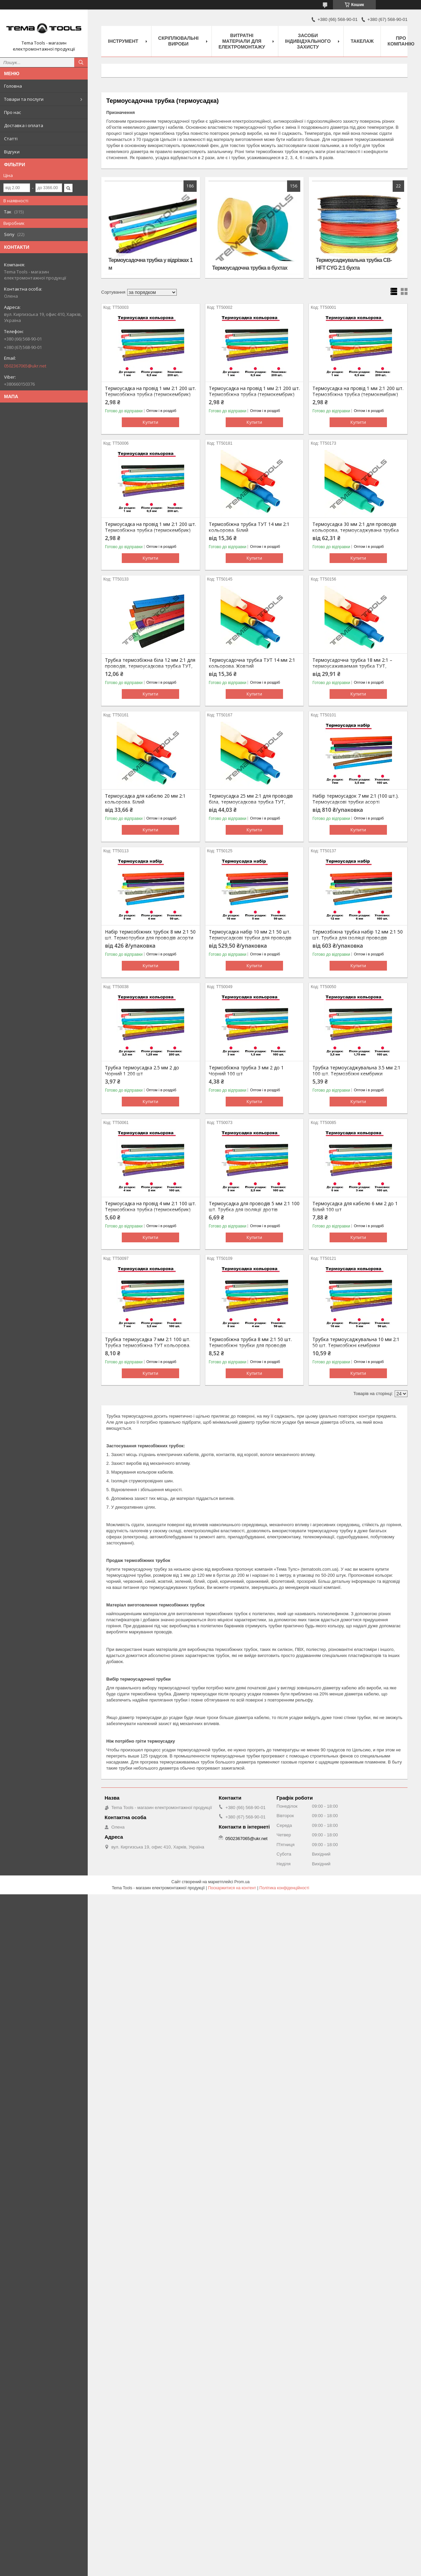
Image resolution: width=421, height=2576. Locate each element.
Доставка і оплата (23, 125)
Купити (150, 422)
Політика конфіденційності (284, 1888)
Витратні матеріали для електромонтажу (242, 41)
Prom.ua (242, 1881)
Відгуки (12, 152)
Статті (11, 139)
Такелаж (361, 41)
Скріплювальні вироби (178, 41)
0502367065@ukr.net (25, 366)
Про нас (12, 112)
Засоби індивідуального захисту (308, 41)
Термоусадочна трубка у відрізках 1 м (150, 264)
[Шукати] (81, 62)
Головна (13, 86)
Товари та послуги (24, 99)
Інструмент (123, 41)
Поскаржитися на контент (232, 1888)
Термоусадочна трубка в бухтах (249, 268)
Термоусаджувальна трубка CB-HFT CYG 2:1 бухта (354, 264)
